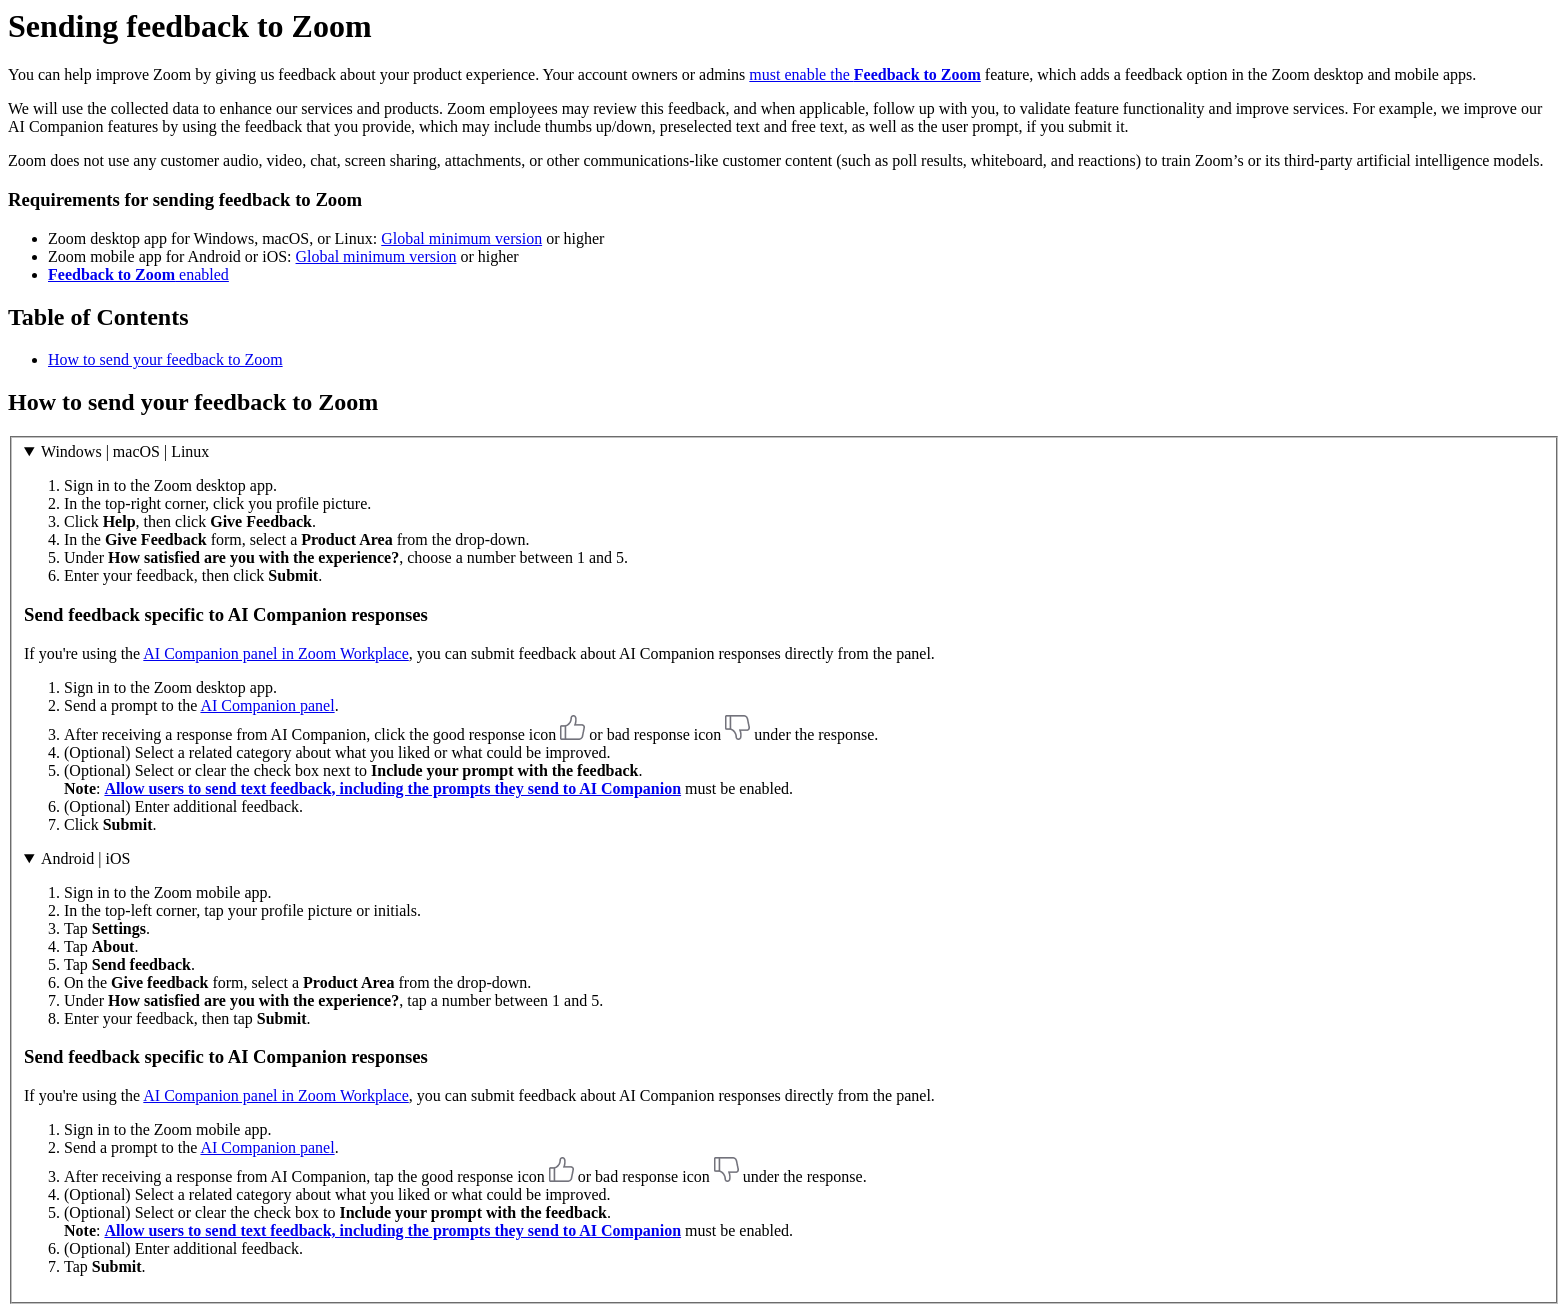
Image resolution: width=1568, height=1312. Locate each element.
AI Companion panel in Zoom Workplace (275, 653)
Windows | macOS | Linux (125, 451)
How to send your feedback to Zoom (165, 359)
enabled (138, 274)
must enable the (865, 74)
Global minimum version (461, 238)
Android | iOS (85, 858)
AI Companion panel (267, 705)
